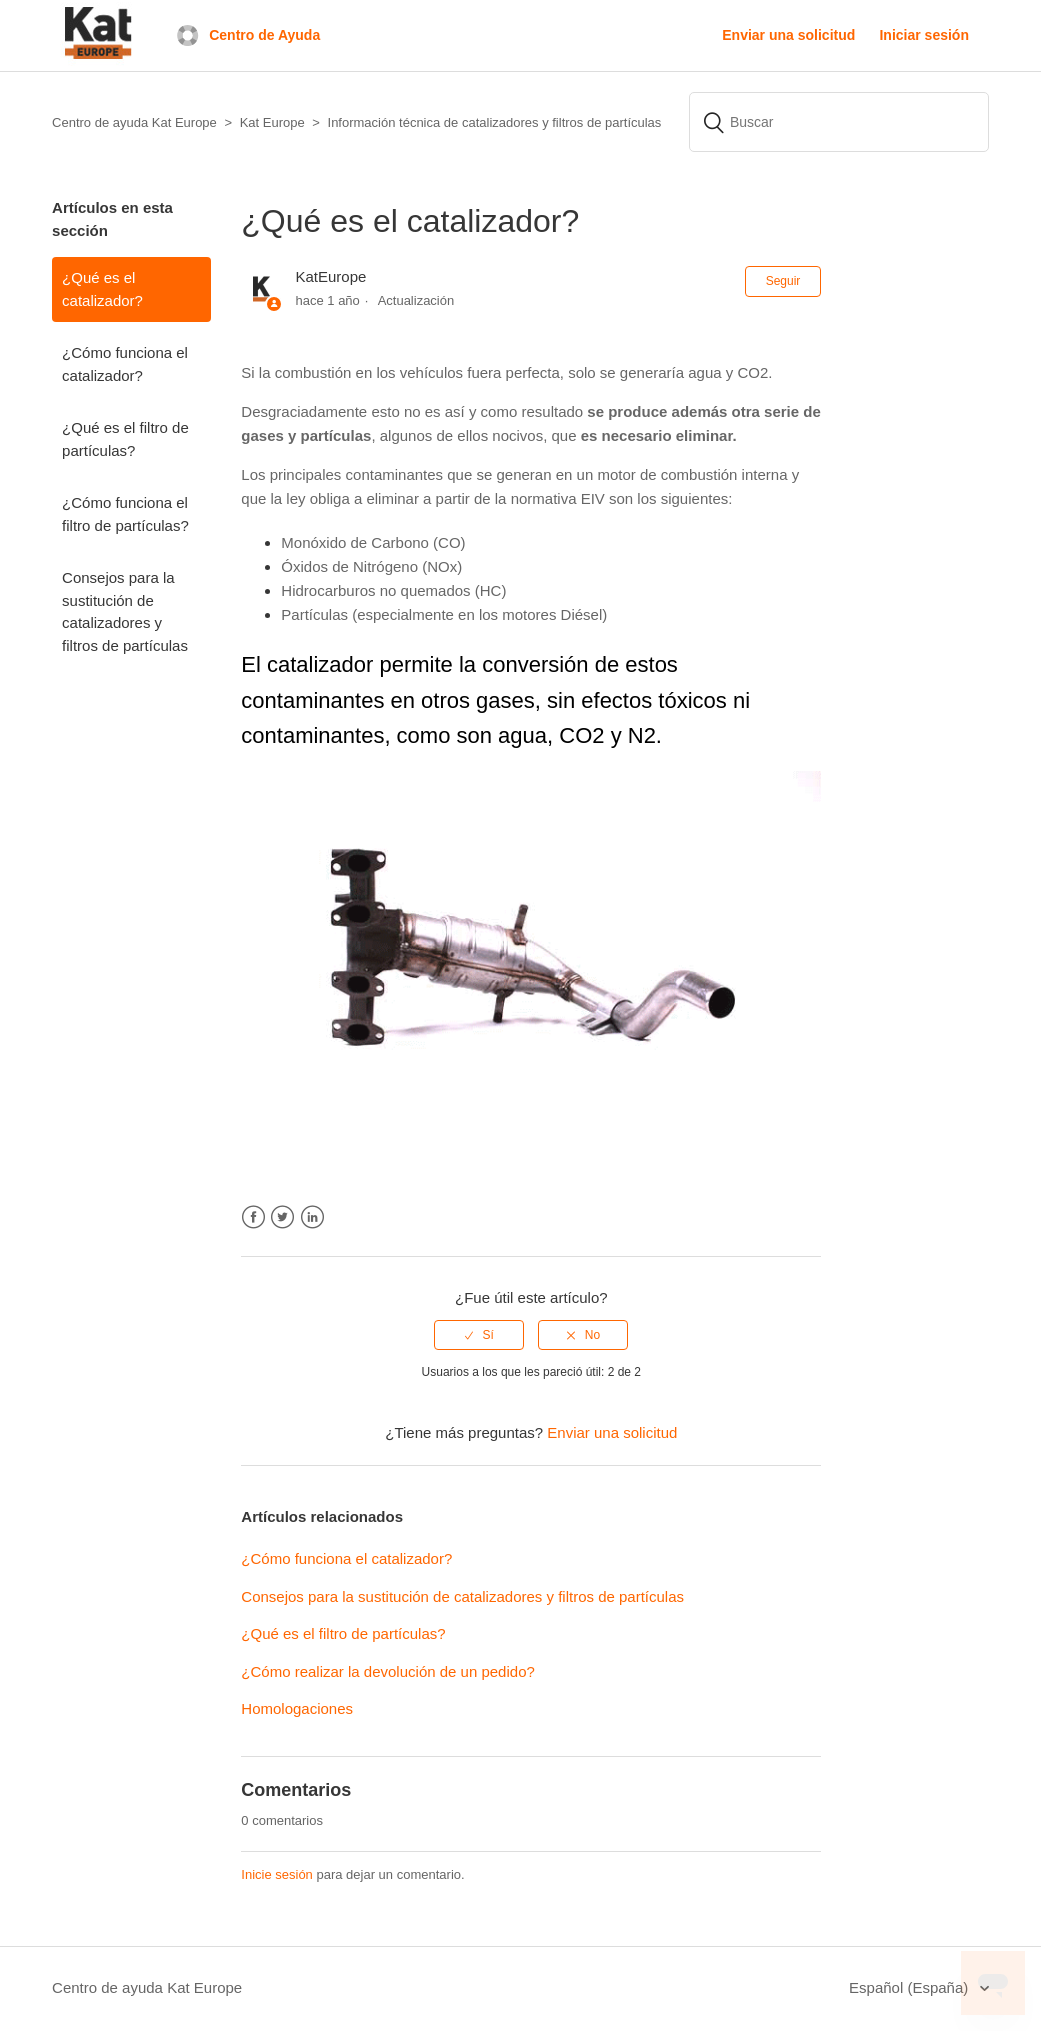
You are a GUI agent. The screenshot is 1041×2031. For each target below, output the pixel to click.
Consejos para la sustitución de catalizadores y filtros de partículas (125, 611)
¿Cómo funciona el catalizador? (125, 364)
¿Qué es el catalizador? (102, 289)
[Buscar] (839, 122)
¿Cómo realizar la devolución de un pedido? (388, 1671)
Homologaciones (297, 1708)
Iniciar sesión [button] (923, 35)
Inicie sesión (277, 1874)
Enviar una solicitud (788, 35)
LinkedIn (312, 1217)
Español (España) (910, 1987)
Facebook (253, 1217)
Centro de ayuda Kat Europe (147, 1987)
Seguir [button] (783, 281)
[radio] (479, 1335)
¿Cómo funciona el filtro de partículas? (125, 514)
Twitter (282, 1217)
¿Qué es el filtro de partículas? (125, 439)
